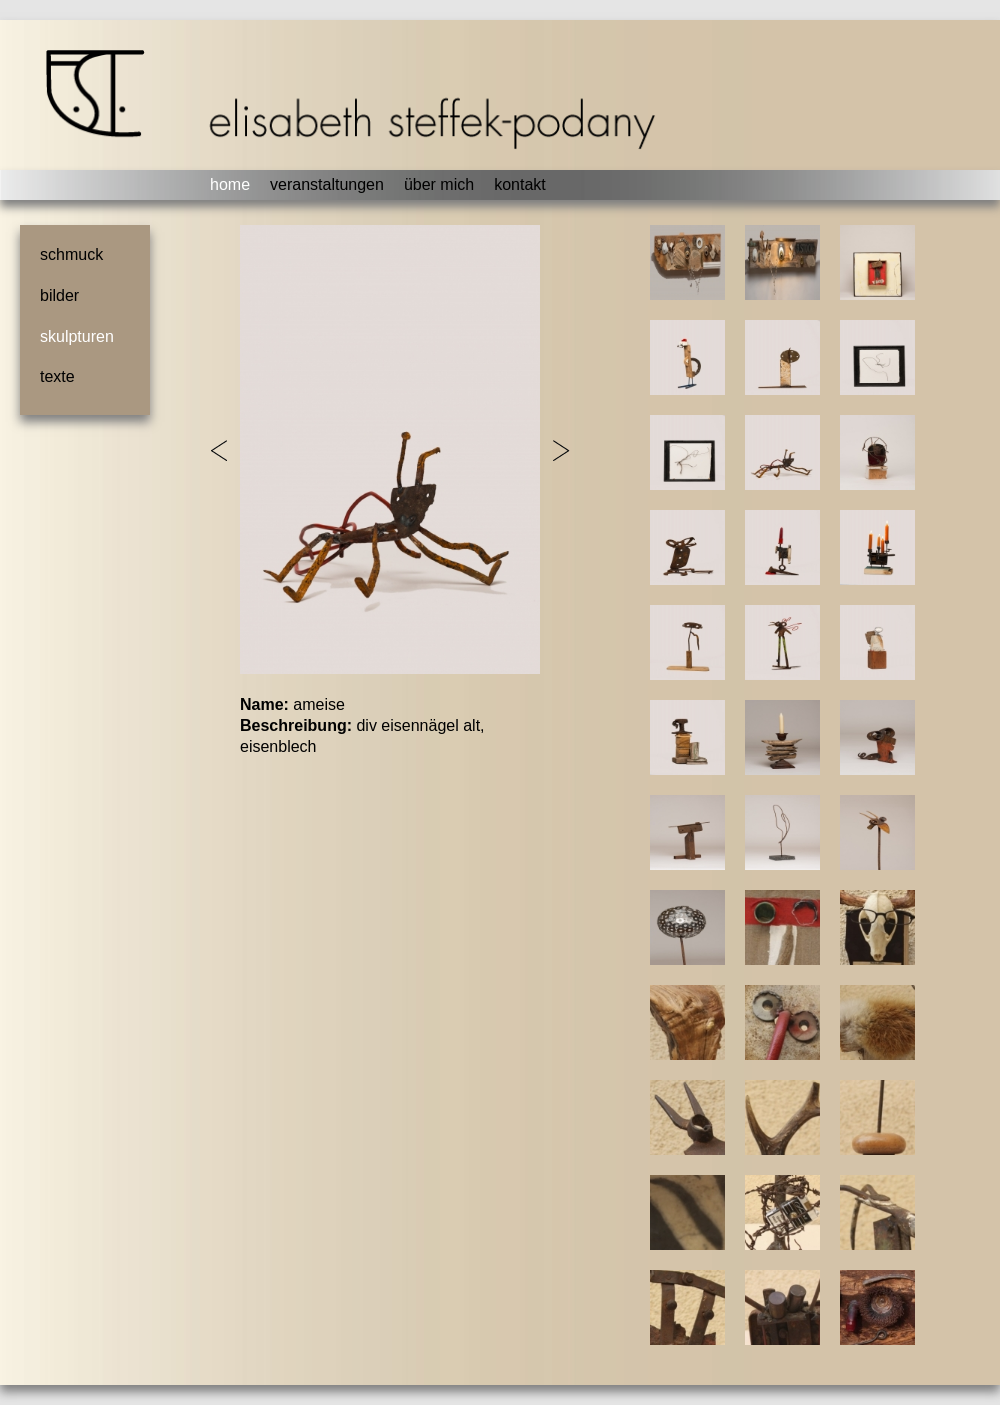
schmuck (71, 254)
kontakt (520, 184)
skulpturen (77, 336)
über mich (439, 184)
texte (57, 376)
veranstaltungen (327, 184)
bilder (59, 295)
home (230, 184)
